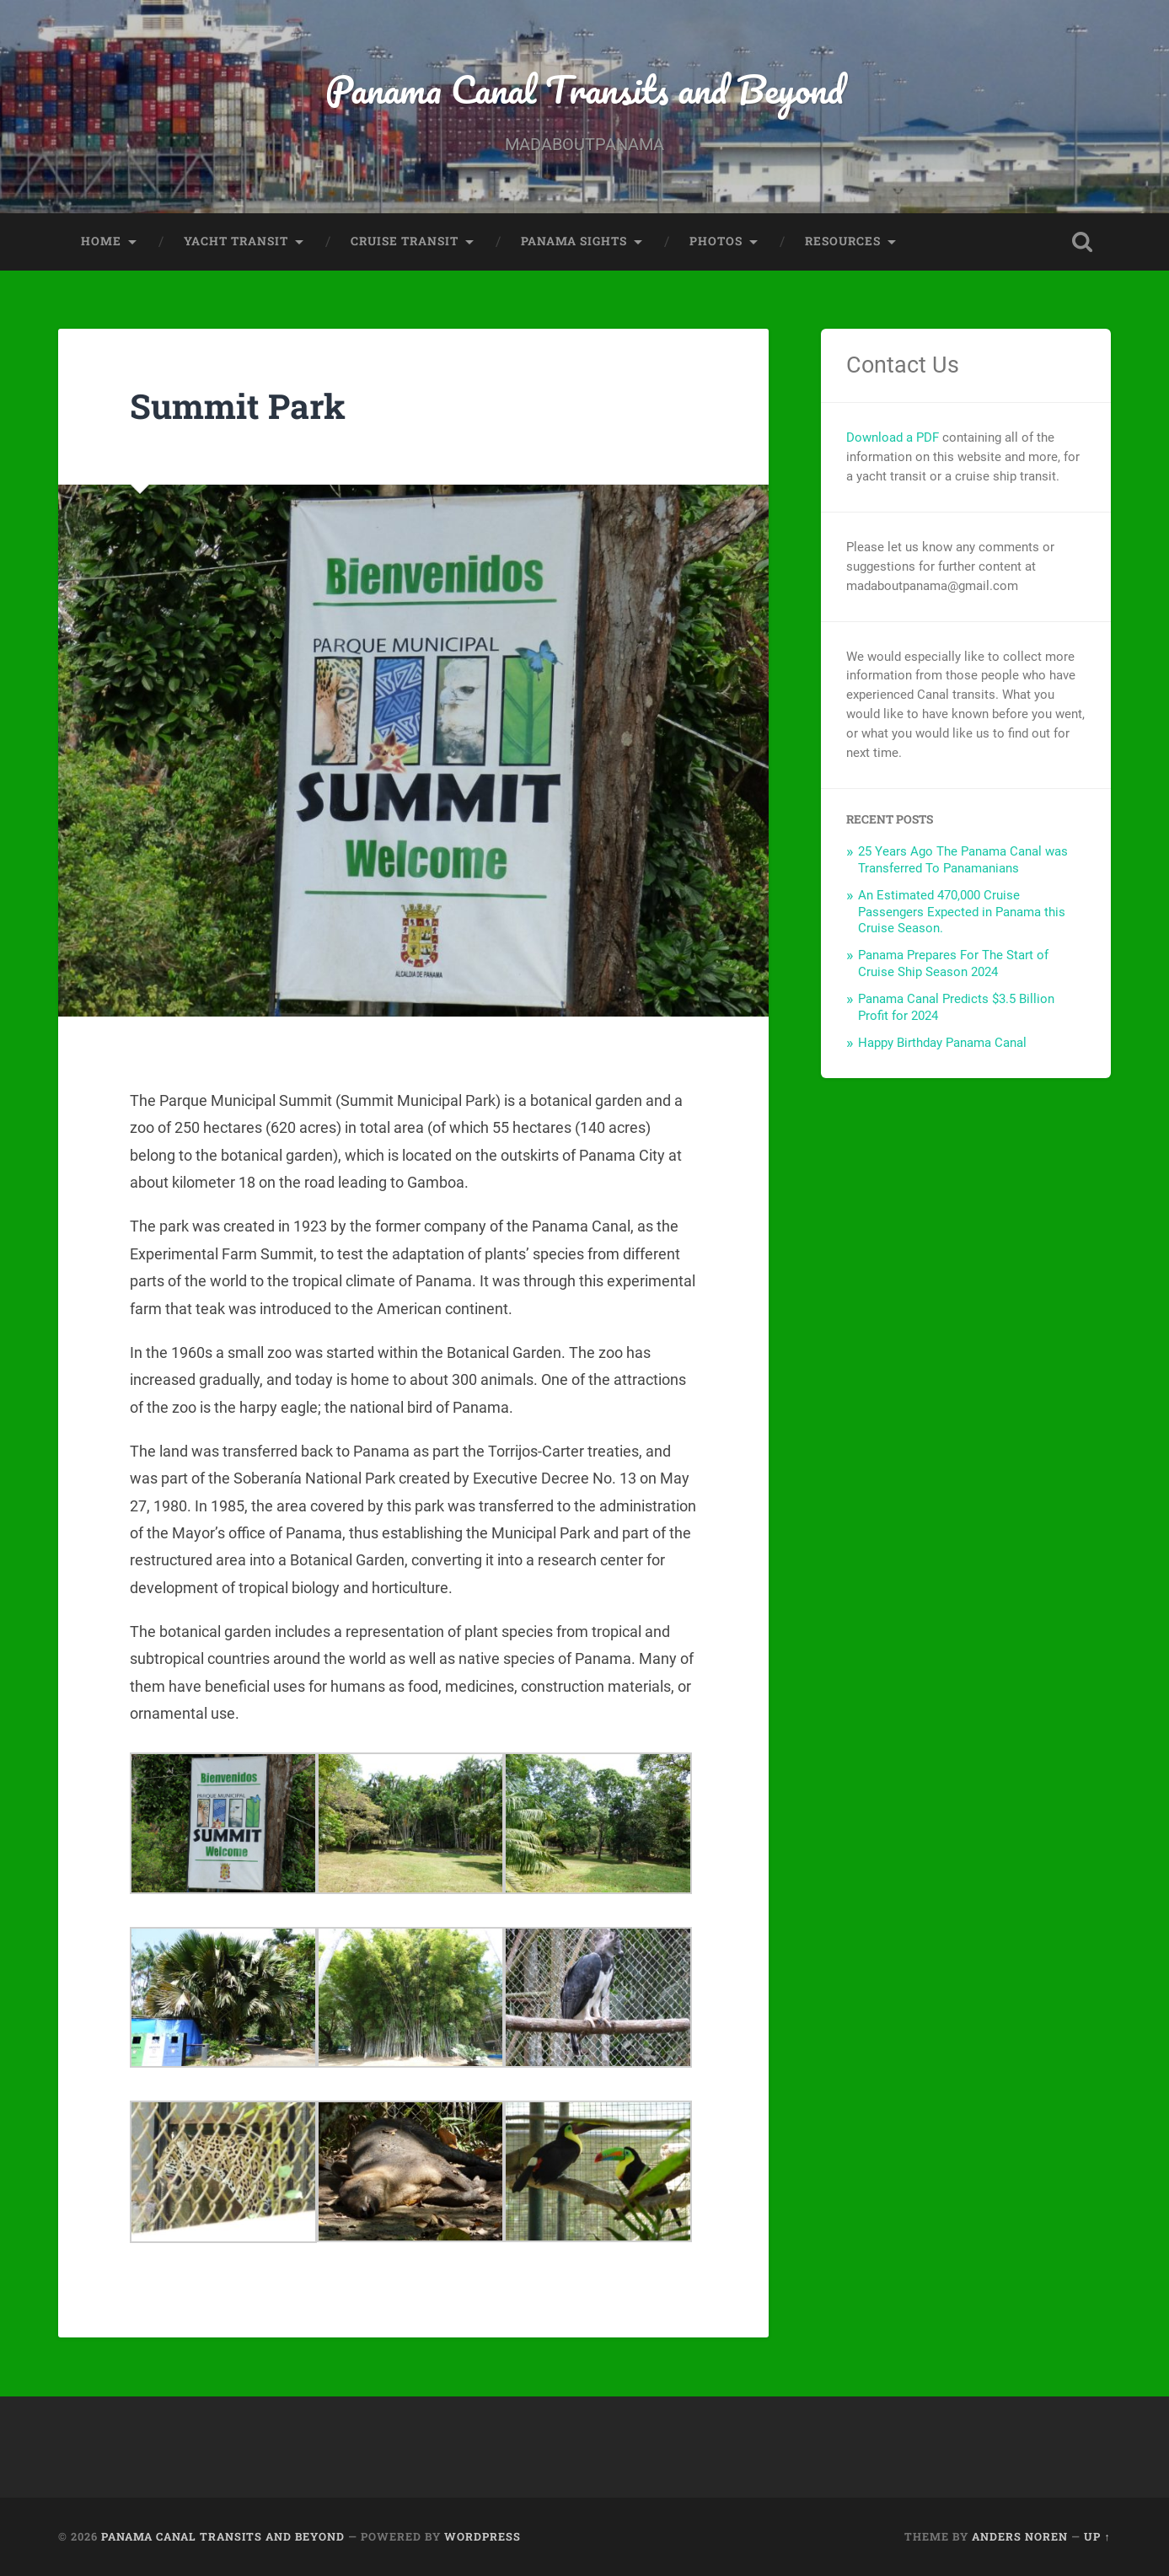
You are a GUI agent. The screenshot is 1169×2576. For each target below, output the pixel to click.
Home (101, 241)
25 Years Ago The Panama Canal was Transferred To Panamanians (963, 860)
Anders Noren (1020, 2536)
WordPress (482, 2536)
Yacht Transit (236, 241)
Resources (843, 241)
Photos (716, 241)
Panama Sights (574, 241)
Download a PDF (892, 437)
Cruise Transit (404, 241)
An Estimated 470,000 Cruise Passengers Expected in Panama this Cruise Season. (961, 912)
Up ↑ (1097, 2536)
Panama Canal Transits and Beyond (584, 89)
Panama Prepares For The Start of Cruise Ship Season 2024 (953, 963)
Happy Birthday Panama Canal (942, 1042)
